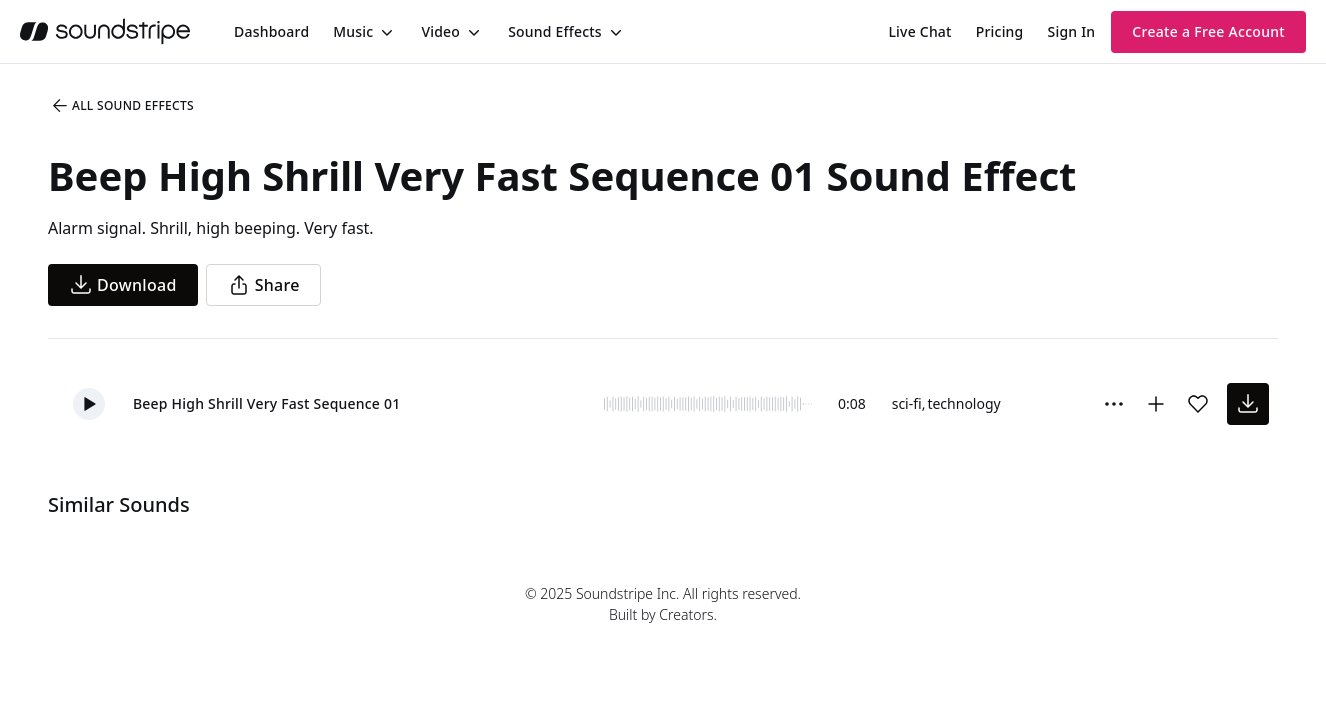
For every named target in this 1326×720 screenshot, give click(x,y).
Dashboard (271, 31)
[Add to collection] (1156, 404)
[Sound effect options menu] (1114, 404)
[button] (89, 404)
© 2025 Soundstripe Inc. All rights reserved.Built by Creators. (663, 604)
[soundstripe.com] (105, 31)
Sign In (1072, 31)
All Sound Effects (122, 106)
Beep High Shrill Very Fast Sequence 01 (266, 403)
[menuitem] (271, 31)
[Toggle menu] (385, 32)
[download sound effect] (1248, 404)
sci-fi (907, 403)
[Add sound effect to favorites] (1198, 404)
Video (440, 31)
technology (963, 403)
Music (353, 31)
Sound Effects (555, 31)
